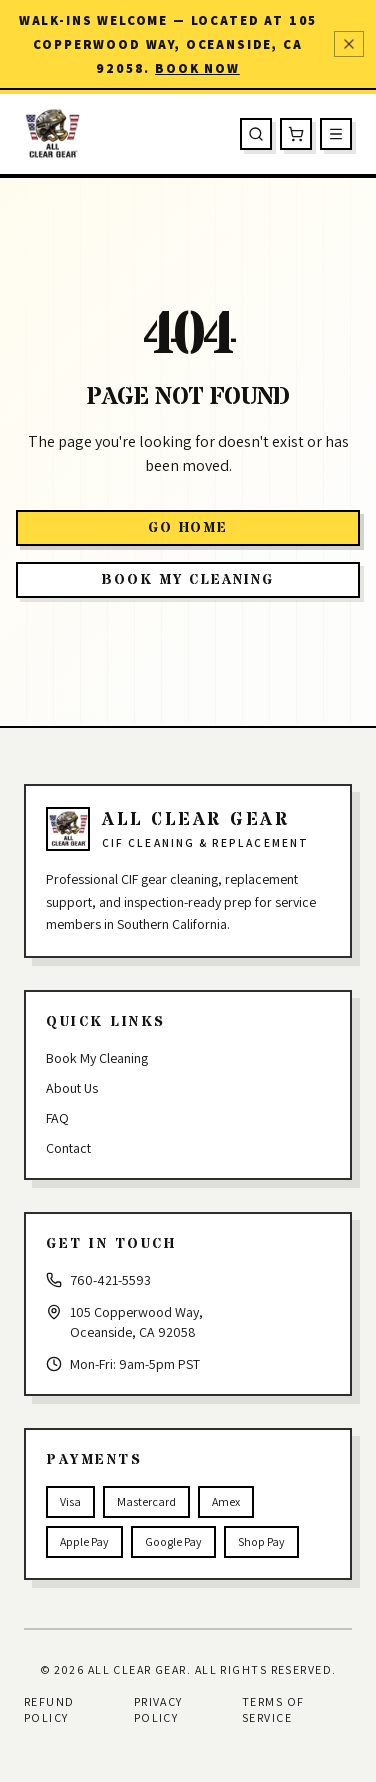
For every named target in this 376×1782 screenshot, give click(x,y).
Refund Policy (49, 1709)
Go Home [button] (188, 528)
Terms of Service (273, 1709)
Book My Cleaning (97, 1058)
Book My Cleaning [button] (187, 580)
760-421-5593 (110, 1280)
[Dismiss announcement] (349, 44)
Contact (68, 1148)
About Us (72, 1088)
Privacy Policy (158, 1709)
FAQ (57, 1118)
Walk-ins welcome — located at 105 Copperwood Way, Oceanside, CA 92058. (168, 44)
